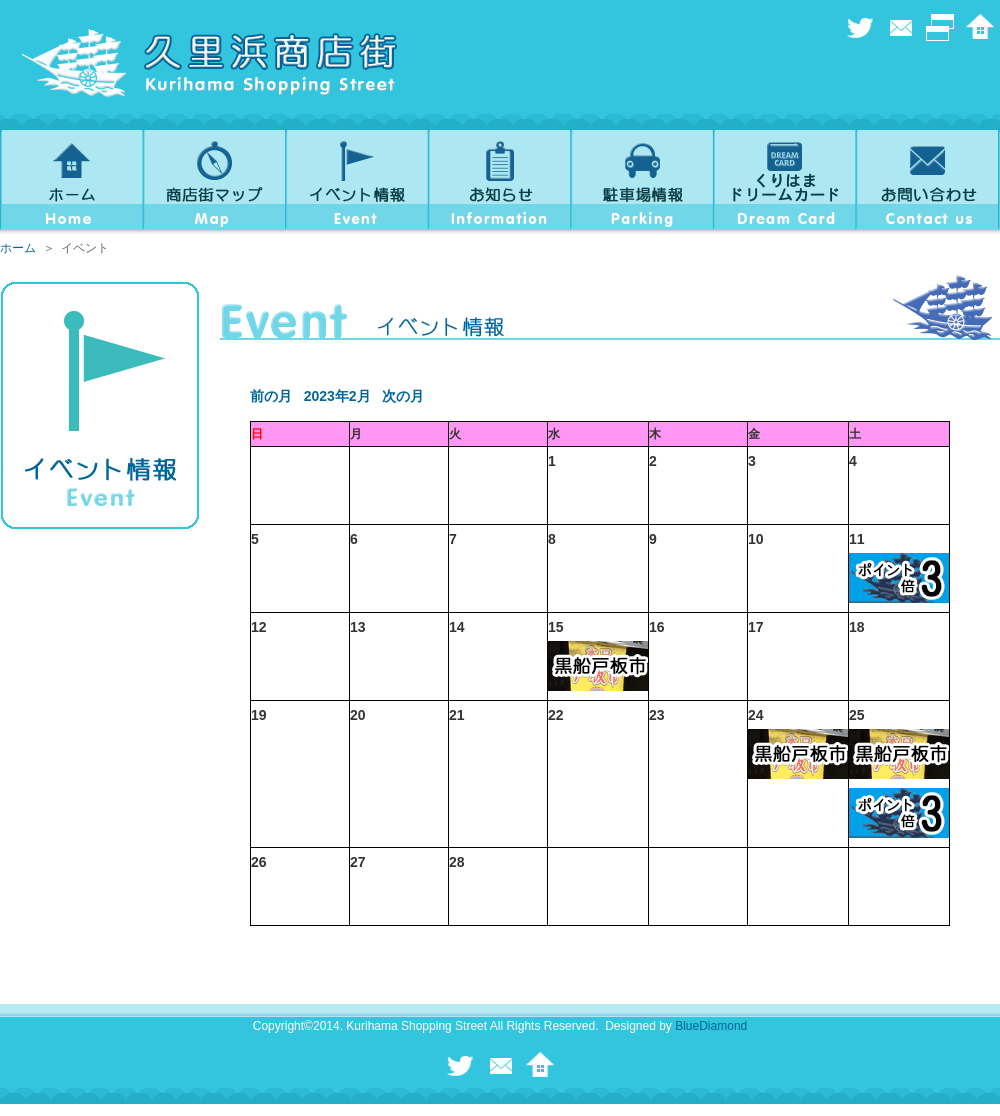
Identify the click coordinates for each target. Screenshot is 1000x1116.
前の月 (271, 396)
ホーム (18, 248)
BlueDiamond (711, 1026)
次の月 (403, 396)
